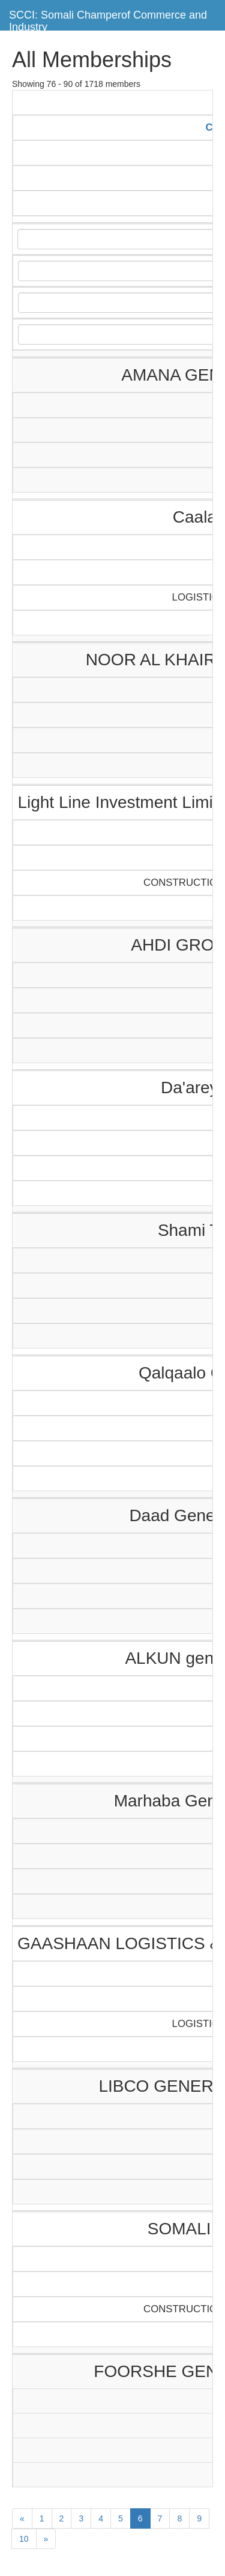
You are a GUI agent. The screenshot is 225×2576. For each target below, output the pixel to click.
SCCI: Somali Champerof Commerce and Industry (108, 19)
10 (24, 2539)
